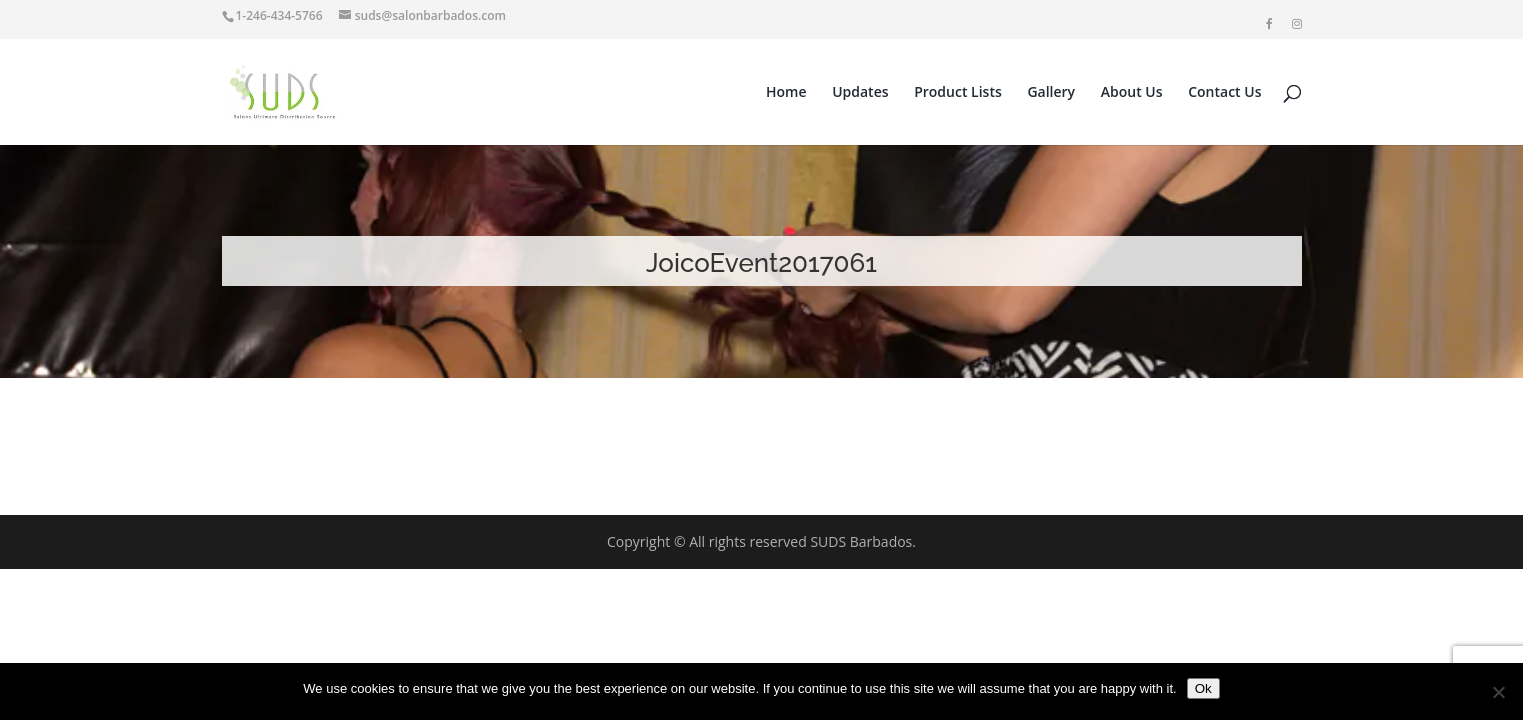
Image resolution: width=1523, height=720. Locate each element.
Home (786, 93)
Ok (1203, 688)
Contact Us (1224, 93)
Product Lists (958, 93)
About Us (1132, 93)
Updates (860, 93)
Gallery (1051, 93)
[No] (1498, 692)
